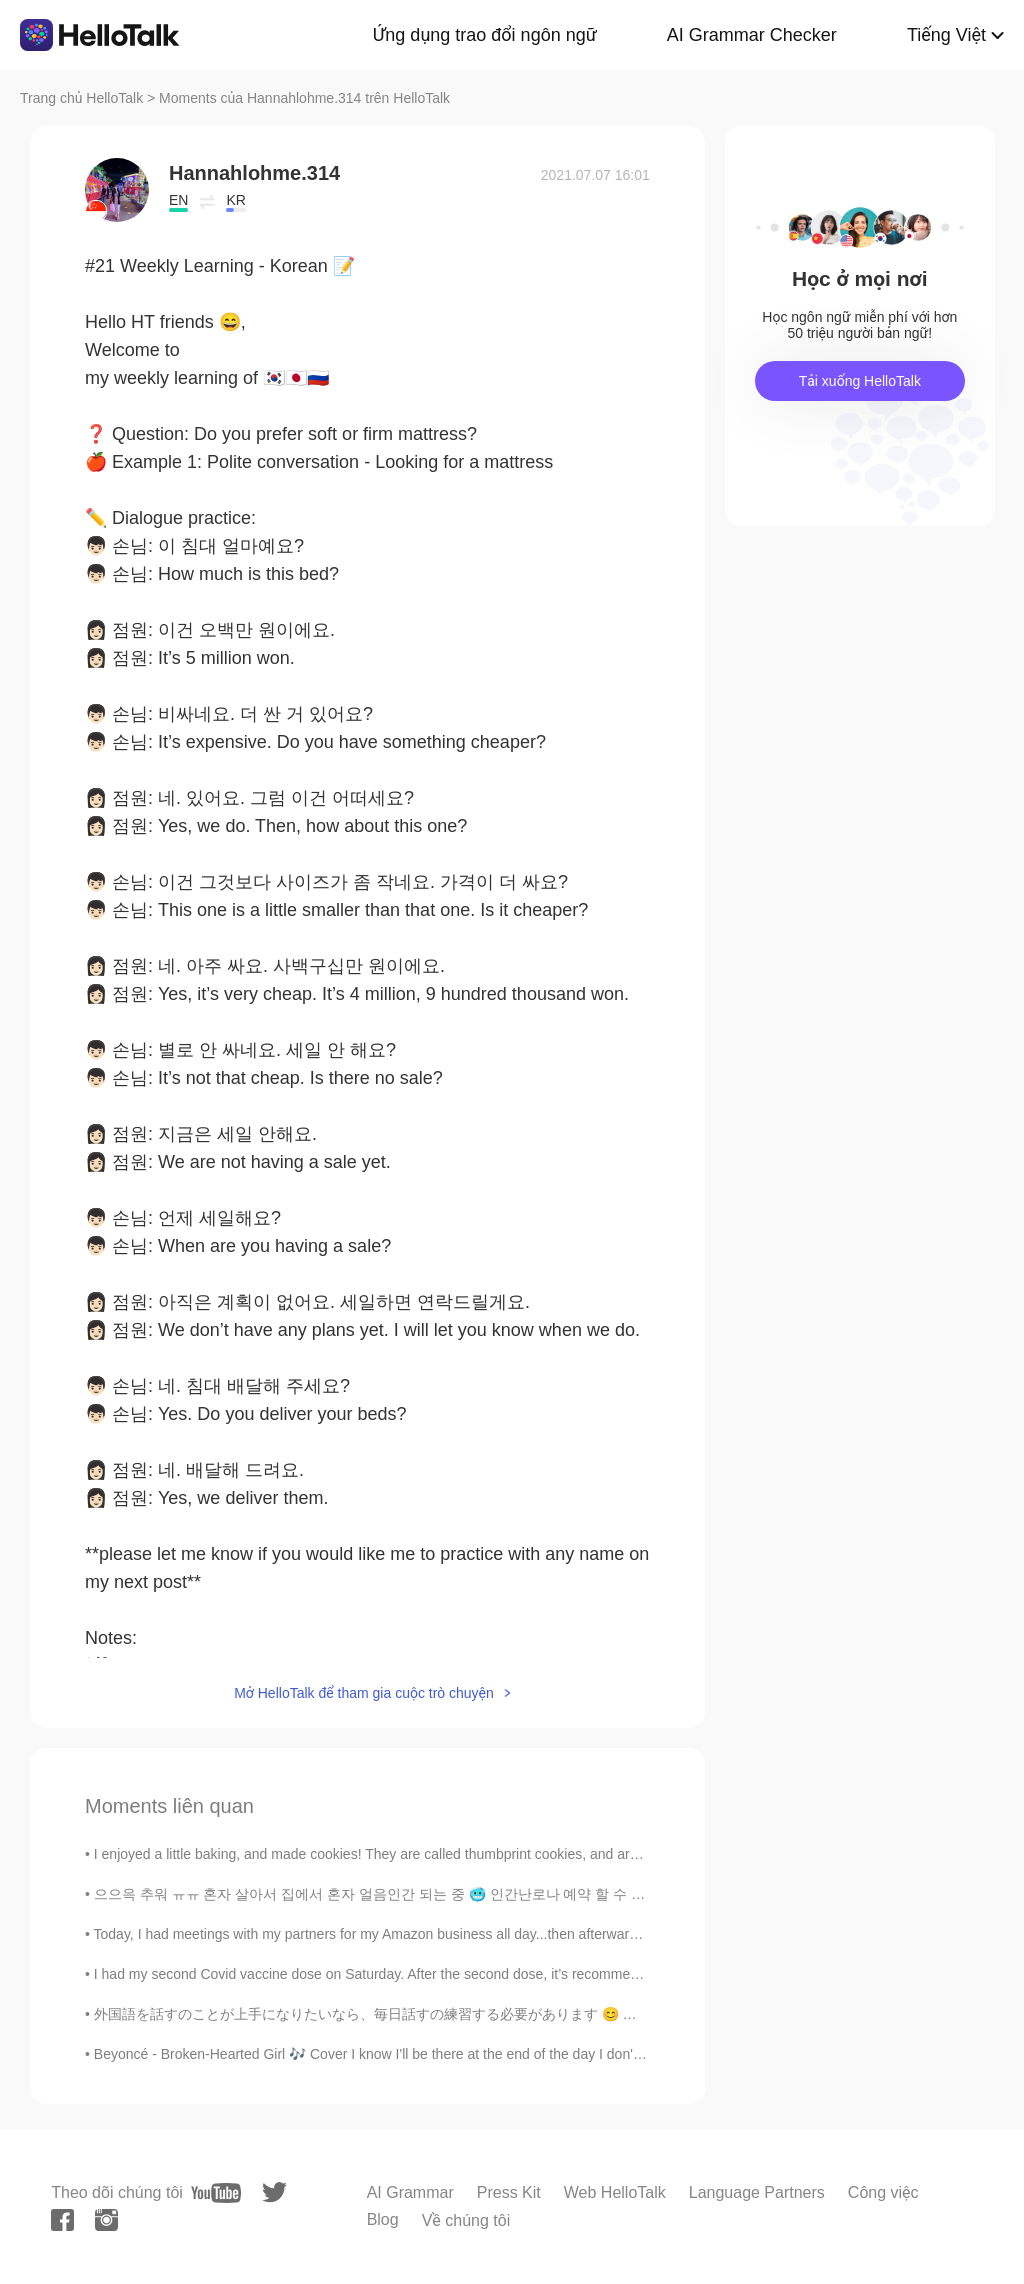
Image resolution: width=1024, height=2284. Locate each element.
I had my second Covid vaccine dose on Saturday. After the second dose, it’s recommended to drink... (408, 1974)
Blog (383, 2219)
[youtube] (216, 2193)
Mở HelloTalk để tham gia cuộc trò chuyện (364, 1693)
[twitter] (274, 2192)
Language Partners (757, 2192)
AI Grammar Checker (752, 35)
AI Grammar (410, 2192)
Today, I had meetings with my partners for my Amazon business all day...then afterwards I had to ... (402, 1934)
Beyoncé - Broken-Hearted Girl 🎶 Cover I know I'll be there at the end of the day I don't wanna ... (396, 2054)
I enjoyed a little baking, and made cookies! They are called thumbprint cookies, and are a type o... (398, 1854)
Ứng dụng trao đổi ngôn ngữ (485, 35)
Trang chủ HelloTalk (83, 98)
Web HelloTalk (615, 2192)
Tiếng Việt (946, 35)
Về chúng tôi (466, 2220)
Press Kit (509, 2192)
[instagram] (106, 2220)
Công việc (883, 2192)
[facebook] (62, 2220)
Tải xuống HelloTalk (860, 381)
